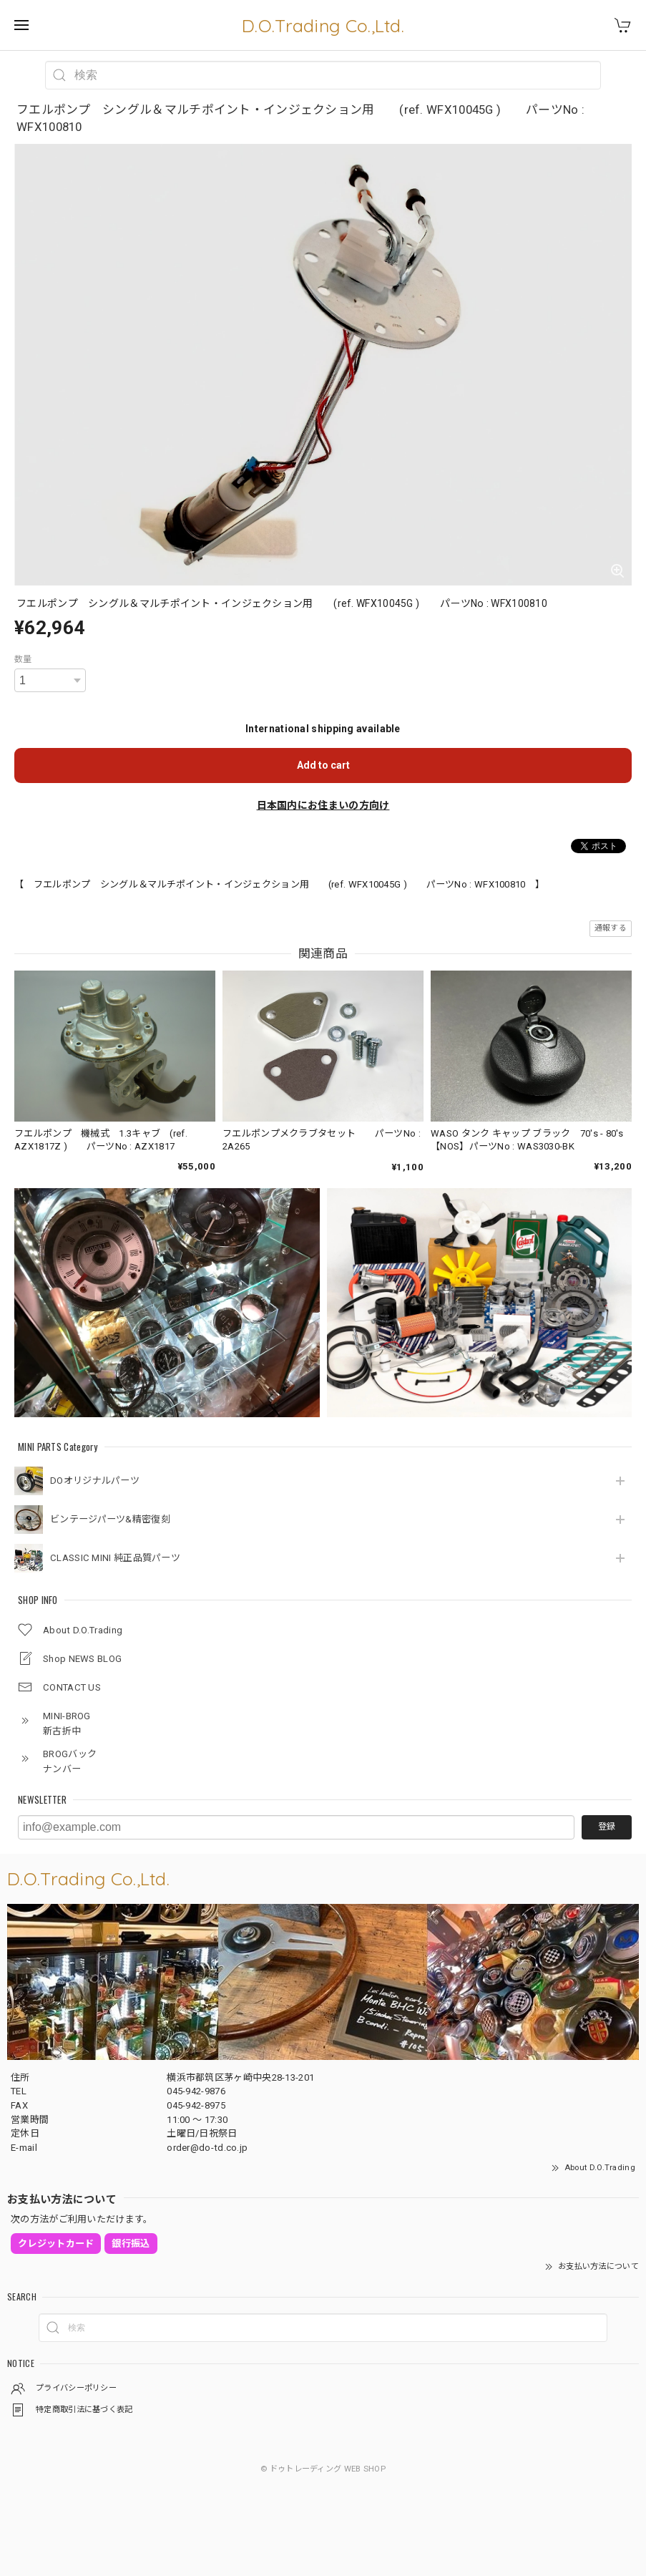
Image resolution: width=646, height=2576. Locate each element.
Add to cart (323, 765)
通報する (610, 928)
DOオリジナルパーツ (95, 1480)
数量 (23, 659)
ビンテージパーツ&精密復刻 (110, 1519)
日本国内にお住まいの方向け (323, 805)
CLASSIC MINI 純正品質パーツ (115, 1557)
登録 (606, 1827)
